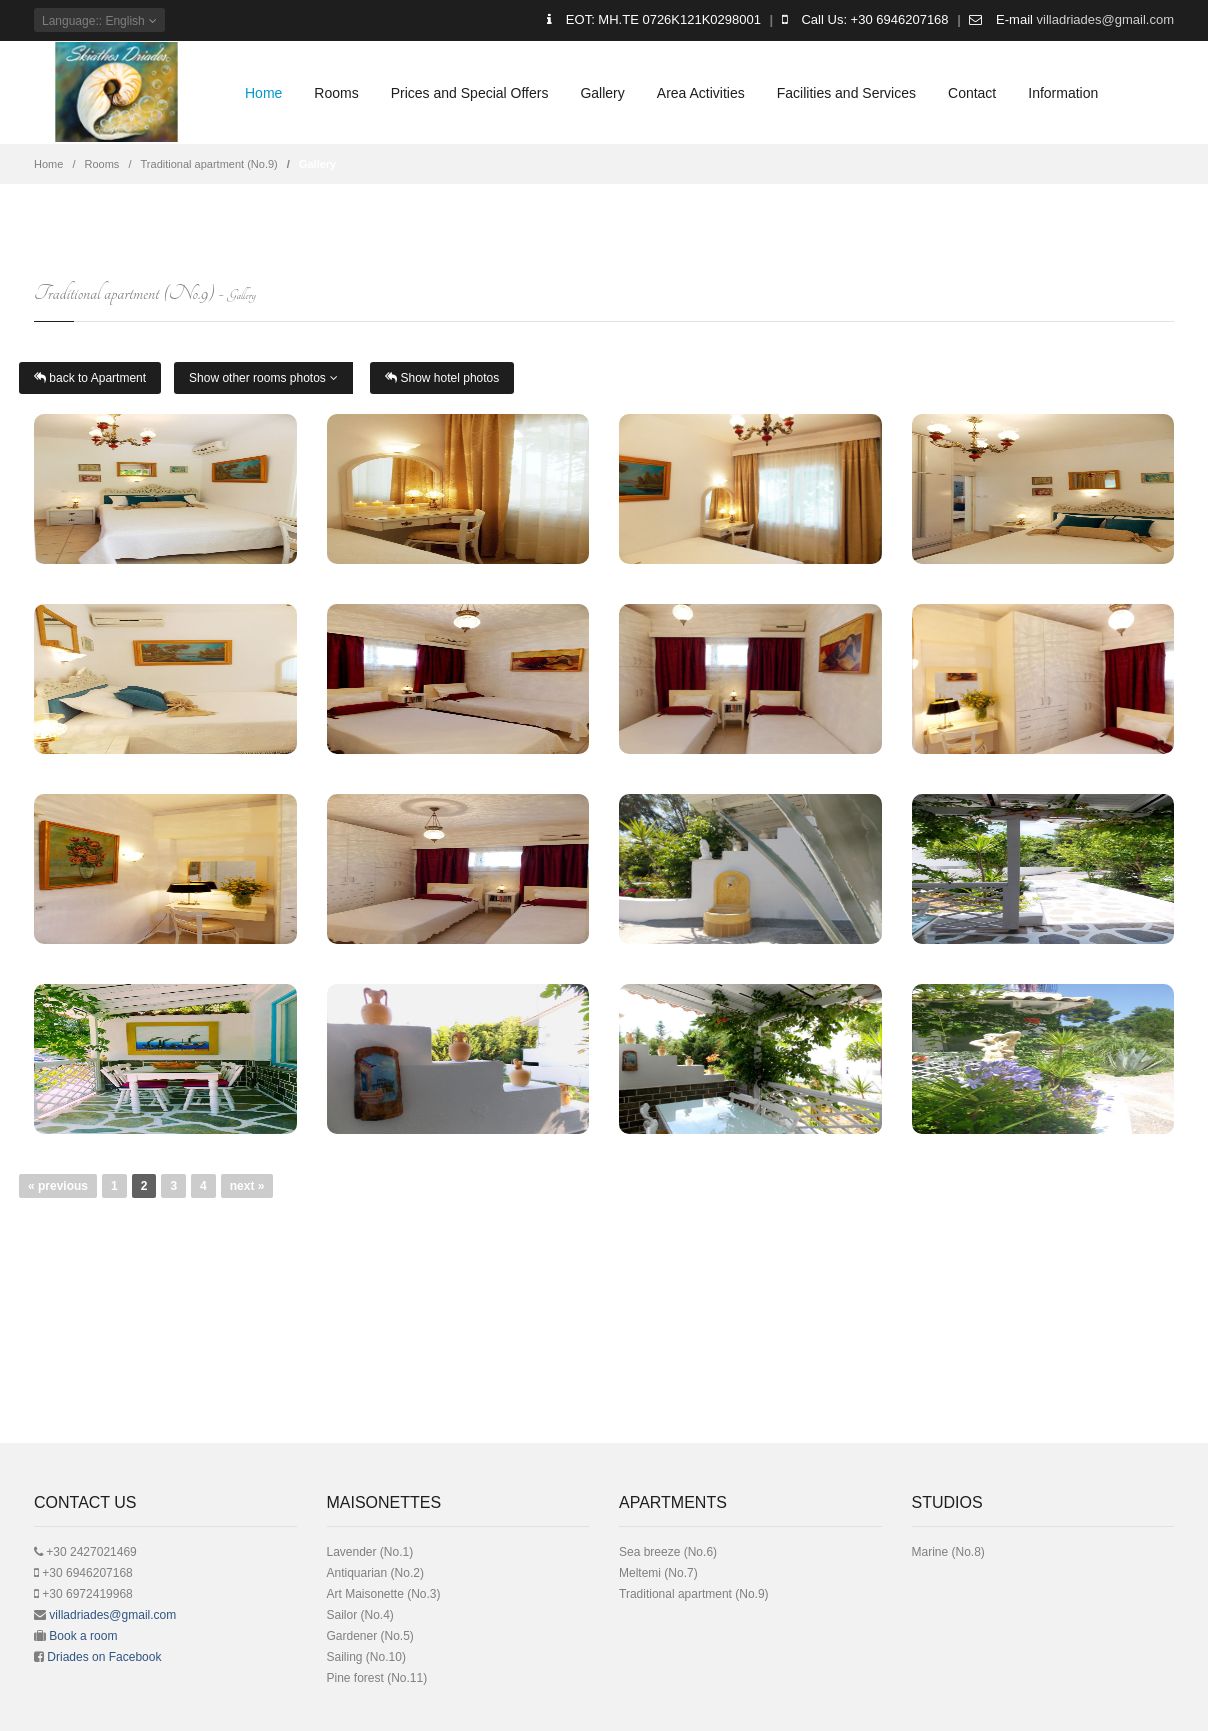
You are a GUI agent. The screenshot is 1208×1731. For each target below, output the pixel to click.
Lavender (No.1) (370, 1552)
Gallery (602, 93)
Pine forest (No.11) (377, 1678)
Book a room (83, 1636)
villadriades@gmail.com (1105, 19)
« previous (58, 1186)
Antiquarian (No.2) (375, 1573)
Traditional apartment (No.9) (209, 164)
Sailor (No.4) (360, 1615)
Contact (972, 93)
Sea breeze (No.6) (668, 1552)
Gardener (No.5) (370, 1636)
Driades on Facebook (104, 1657)
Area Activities (701, 93)
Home (263, 93)
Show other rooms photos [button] (263, 378)
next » (247, 1186)
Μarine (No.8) (948, 1552)
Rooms (336, 93)
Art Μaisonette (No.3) (384, 1594)
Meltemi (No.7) (658, 1573)
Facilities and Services (846, 93)
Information (1063, 93)
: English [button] (99, 21)
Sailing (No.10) (366, 1657)
